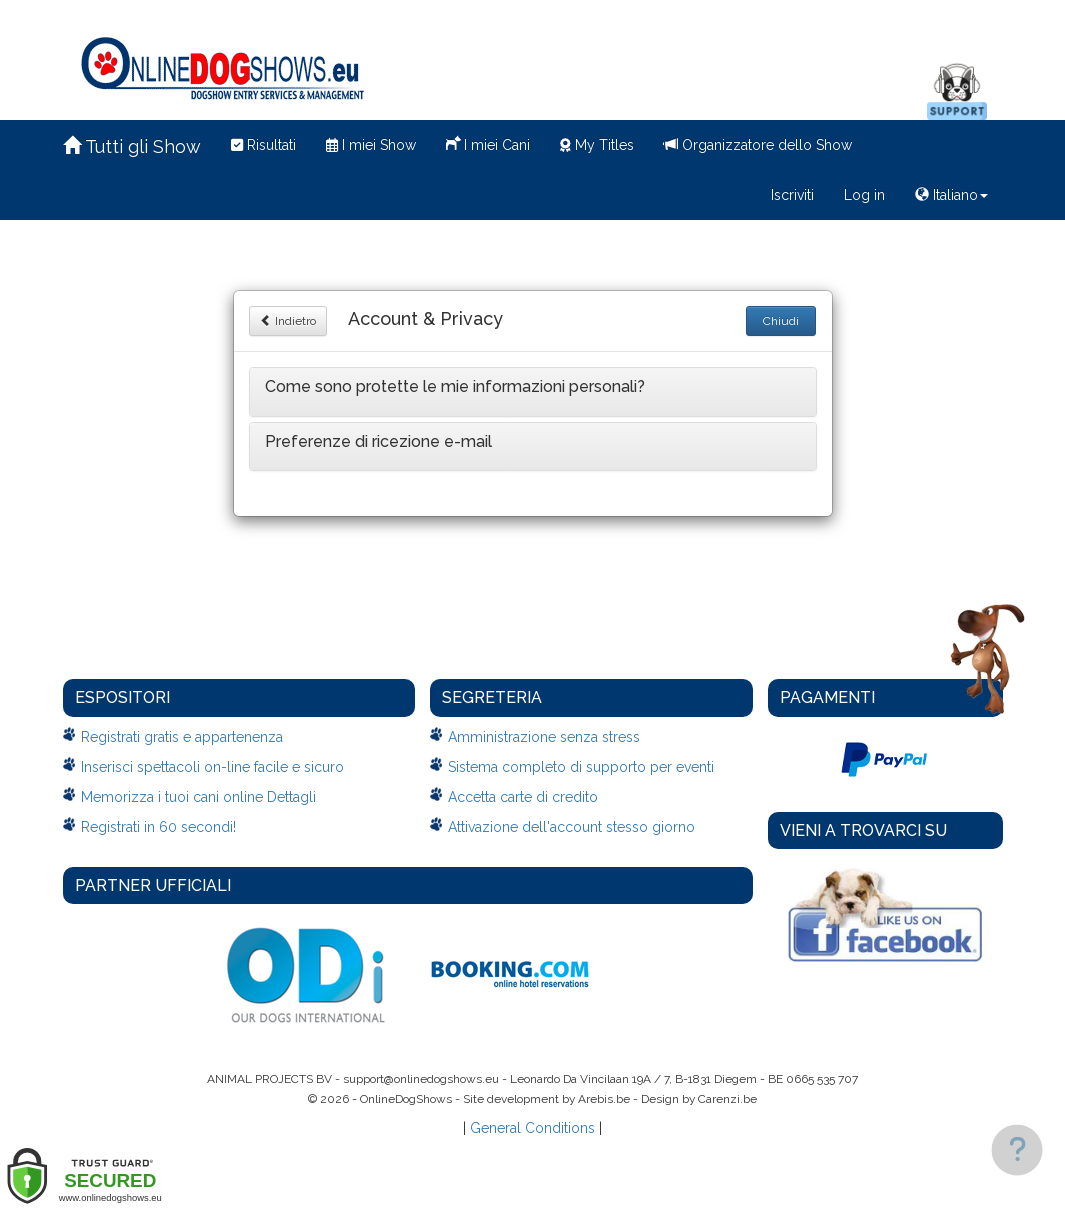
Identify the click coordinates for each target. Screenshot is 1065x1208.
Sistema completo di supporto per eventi (581, 767)
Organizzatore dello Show (758, 145)
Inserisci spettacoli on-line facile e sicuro (212, 767)
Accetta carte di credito (523, 797)
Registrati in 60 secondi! (158, 827)
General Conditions (532, 1128)
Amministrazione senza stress (544, 737)
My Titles (597, 145)
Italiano (951, 195)
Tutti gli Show (132, 146)
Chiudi (781, 321)
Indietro (288, 321)
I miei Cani (488, 143)
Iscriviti (792, 195)
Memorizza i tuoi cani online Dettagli (198, 797)
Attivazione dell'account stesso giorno (571, 827)
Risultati (263, 145)
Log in (864, 195)
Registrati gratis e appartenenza (182, 737)
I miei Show (371, 145)
